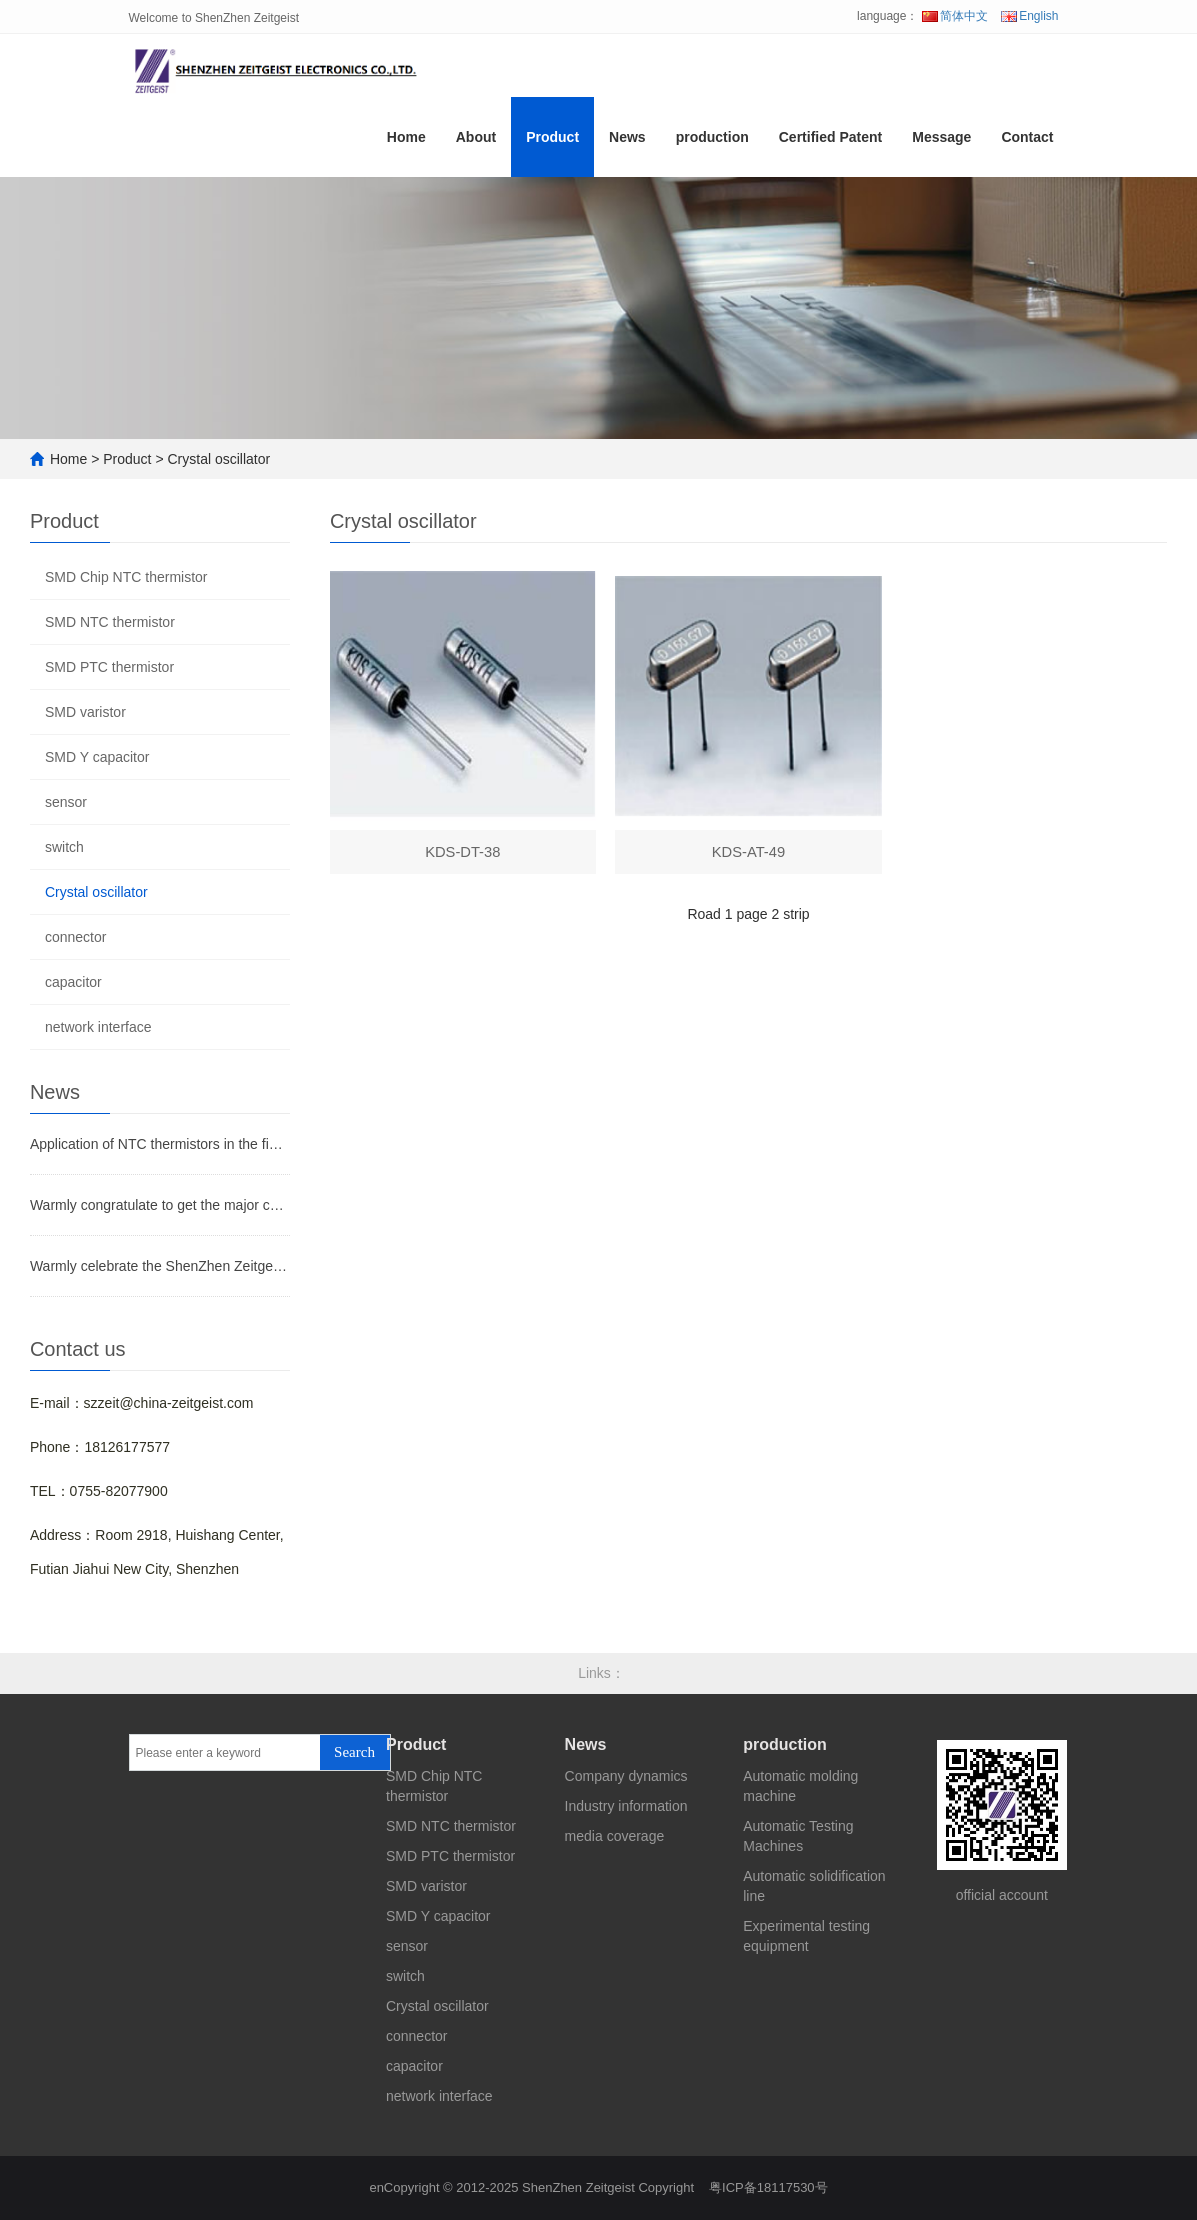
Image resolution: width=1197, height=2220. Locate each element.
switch (64, 847)
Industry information (626, 1806)
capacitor (73, 982)
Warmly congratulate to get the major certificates (160, 1205)
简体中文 (955, 16)
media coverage (615, 1836)
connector (75, 937)
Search (354, 1752)
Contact (1027, 144)
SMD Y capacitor (97, 757)
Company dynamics (626, 1776)
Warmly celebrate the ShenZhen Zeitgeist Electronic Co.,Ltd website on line (160, 1266)
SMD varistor (85, 712)
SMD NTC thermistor (110, 622)
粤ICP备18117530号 (768, 2187)
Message (941, 144)
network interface (98, 1027)
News (627, 144)
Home (406, 144)
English (1029, 16)
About (476, 144)
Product (552, 144)
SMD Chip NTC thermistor (126, 577)
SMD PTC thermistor (109, 667)
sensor (66, 802)
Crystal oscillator (218, 459)
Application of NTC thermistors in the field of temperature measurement (160, 1144)
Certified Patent (830, 144)
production (712, 144)
